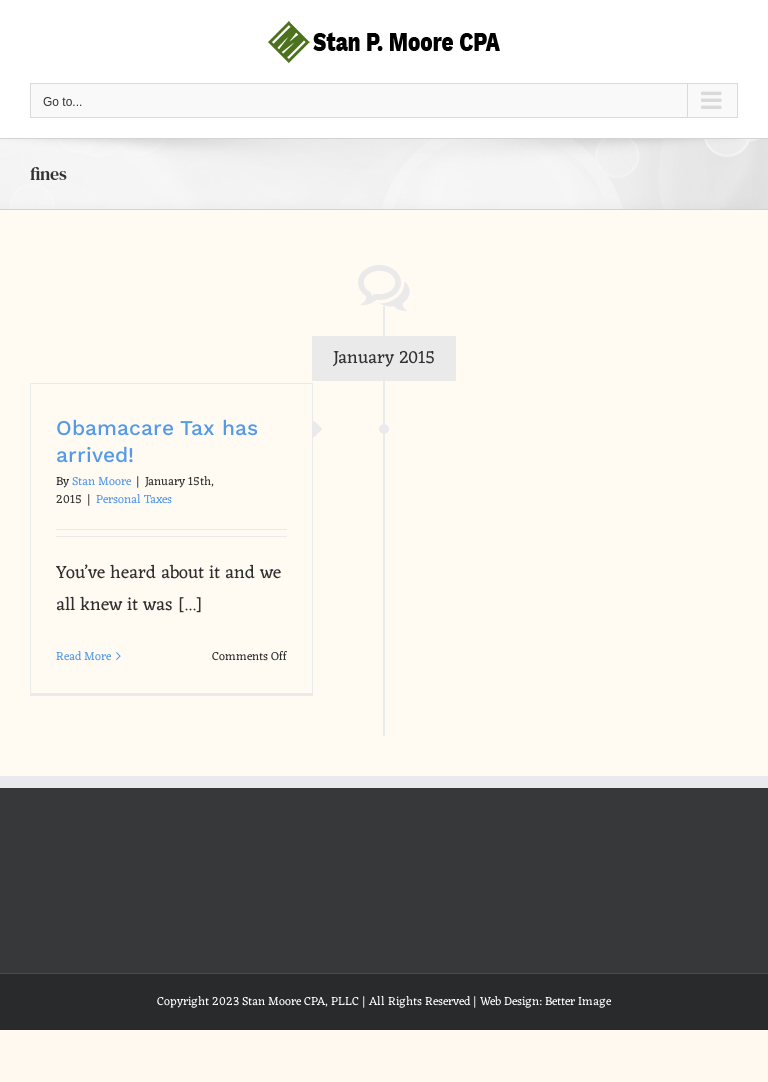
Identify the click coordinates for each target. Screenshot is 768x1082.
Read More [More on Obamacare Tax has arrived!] (83, 657)
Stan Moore (101, 482)
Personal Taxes (134, 500)
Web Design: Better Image (545, 1002)
